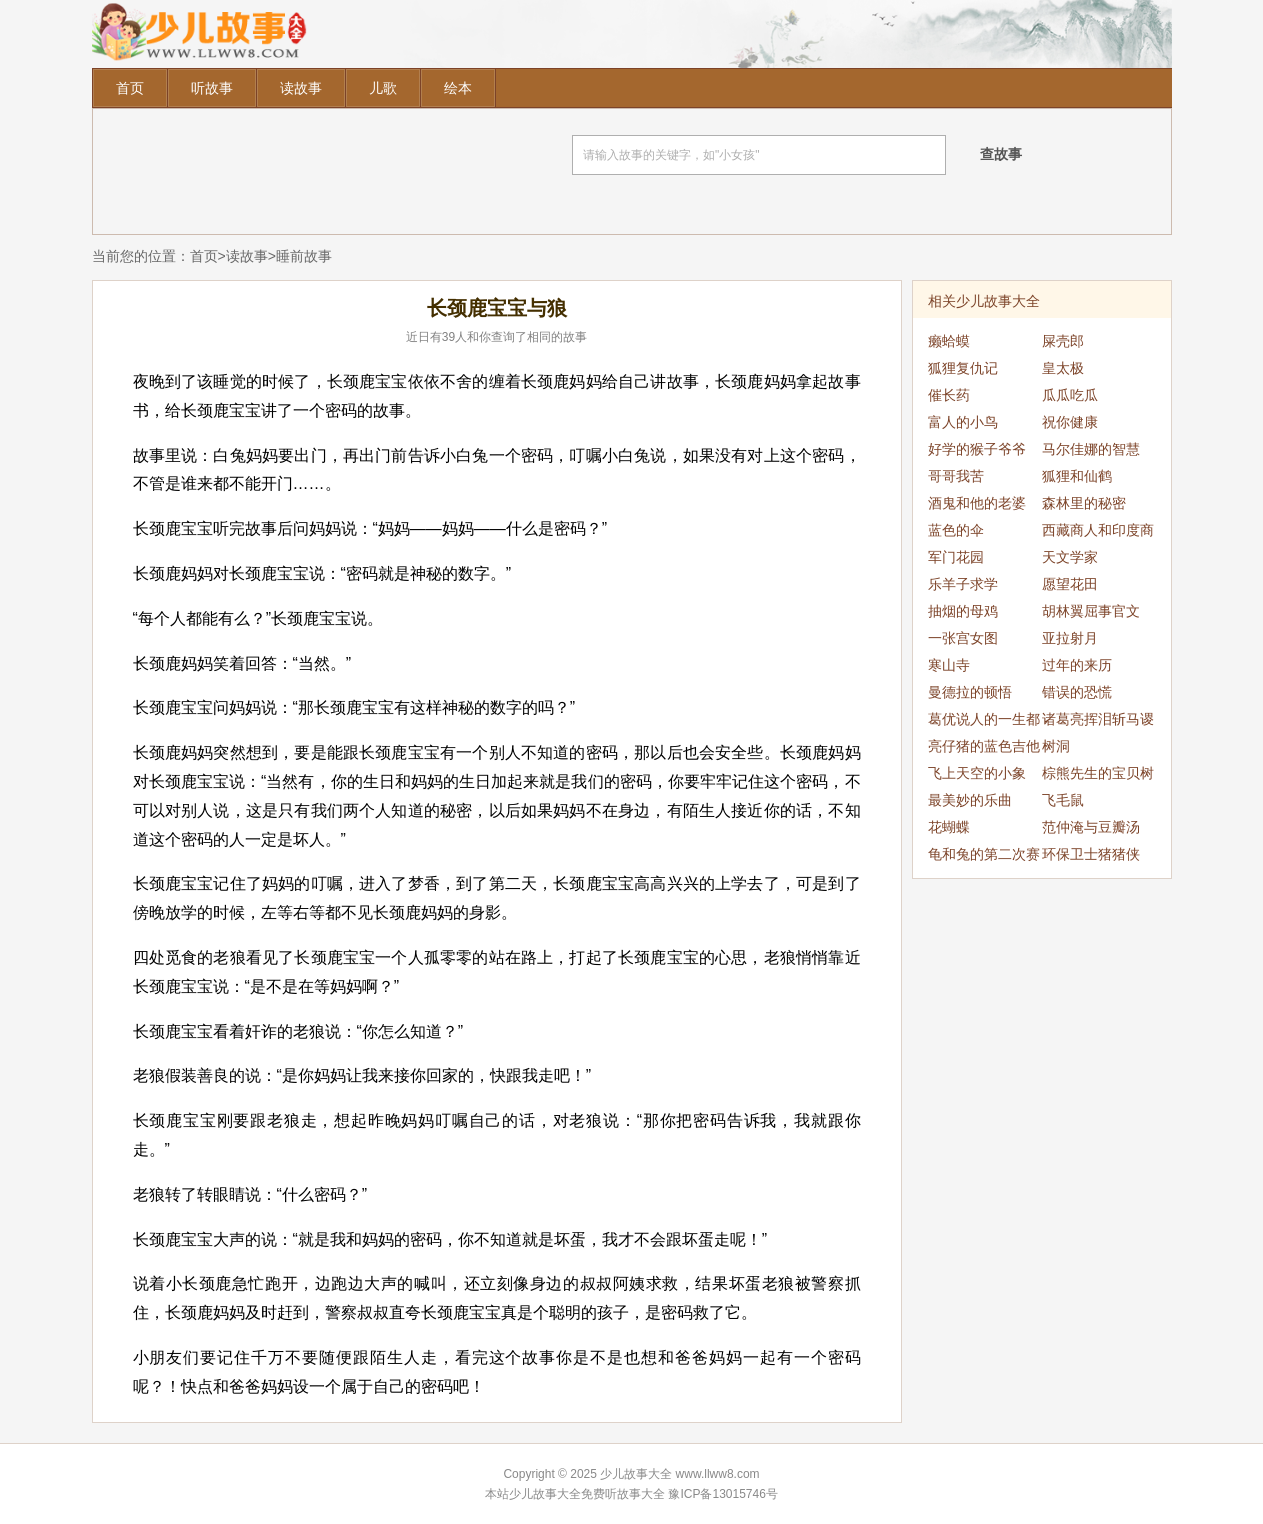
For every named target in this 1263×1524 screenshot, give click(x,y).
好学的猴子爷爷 (977, 449)
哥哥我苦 (956, 476)
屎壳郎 (1063, 341)
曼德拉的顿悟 (970, 692)
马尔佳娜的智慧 (1091, 449)
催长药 (949, 395)
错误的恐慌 (1077, 692)
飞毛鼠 (1063, 800)
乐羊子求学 (963, 584)
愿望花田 (1070, 584)
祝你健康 (1070, 422)
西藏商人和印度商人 (1098, 533)
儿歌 (383, 88)
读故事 (301, 88)
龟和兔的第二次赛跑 (984, 857)
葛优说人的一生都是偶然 (984, 722)
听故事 (212, 88)
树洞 (1056, 746)
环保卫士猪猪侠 (1091, 854)
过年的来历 (1077, 665)
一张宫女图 (963, 638)
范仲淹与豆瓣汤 (1091, 827)
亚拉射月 (1070, 638)
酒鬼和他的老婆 (977, 503)
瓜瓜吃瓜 (1070, 395)
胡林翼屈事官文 (1091, 611)
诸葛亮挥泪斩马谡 (1098, 719)
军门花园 (956, 557)
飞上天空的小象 (977, 773)
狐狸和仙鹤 (1077, 476)
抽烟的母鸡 (963, 611)
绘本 (458, 88)
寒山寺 (949, 665)
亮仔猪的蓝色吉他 (984, 746)
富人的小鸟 (963, 422)
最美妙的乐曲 (970, 800)
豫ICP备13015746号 (722, 1494)
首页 (130, 88)
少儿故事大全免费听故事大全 (587, 1494)
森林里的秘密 (1084, 503)
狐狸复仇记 (963, 368)
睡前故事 (304, 256)
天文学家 (1070, 557)
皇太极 (1063, 368)
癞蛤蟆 (949, 341)
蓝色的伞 (956, 530)
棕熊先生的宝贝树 (1098, 773)
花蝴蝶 (949, 827)
